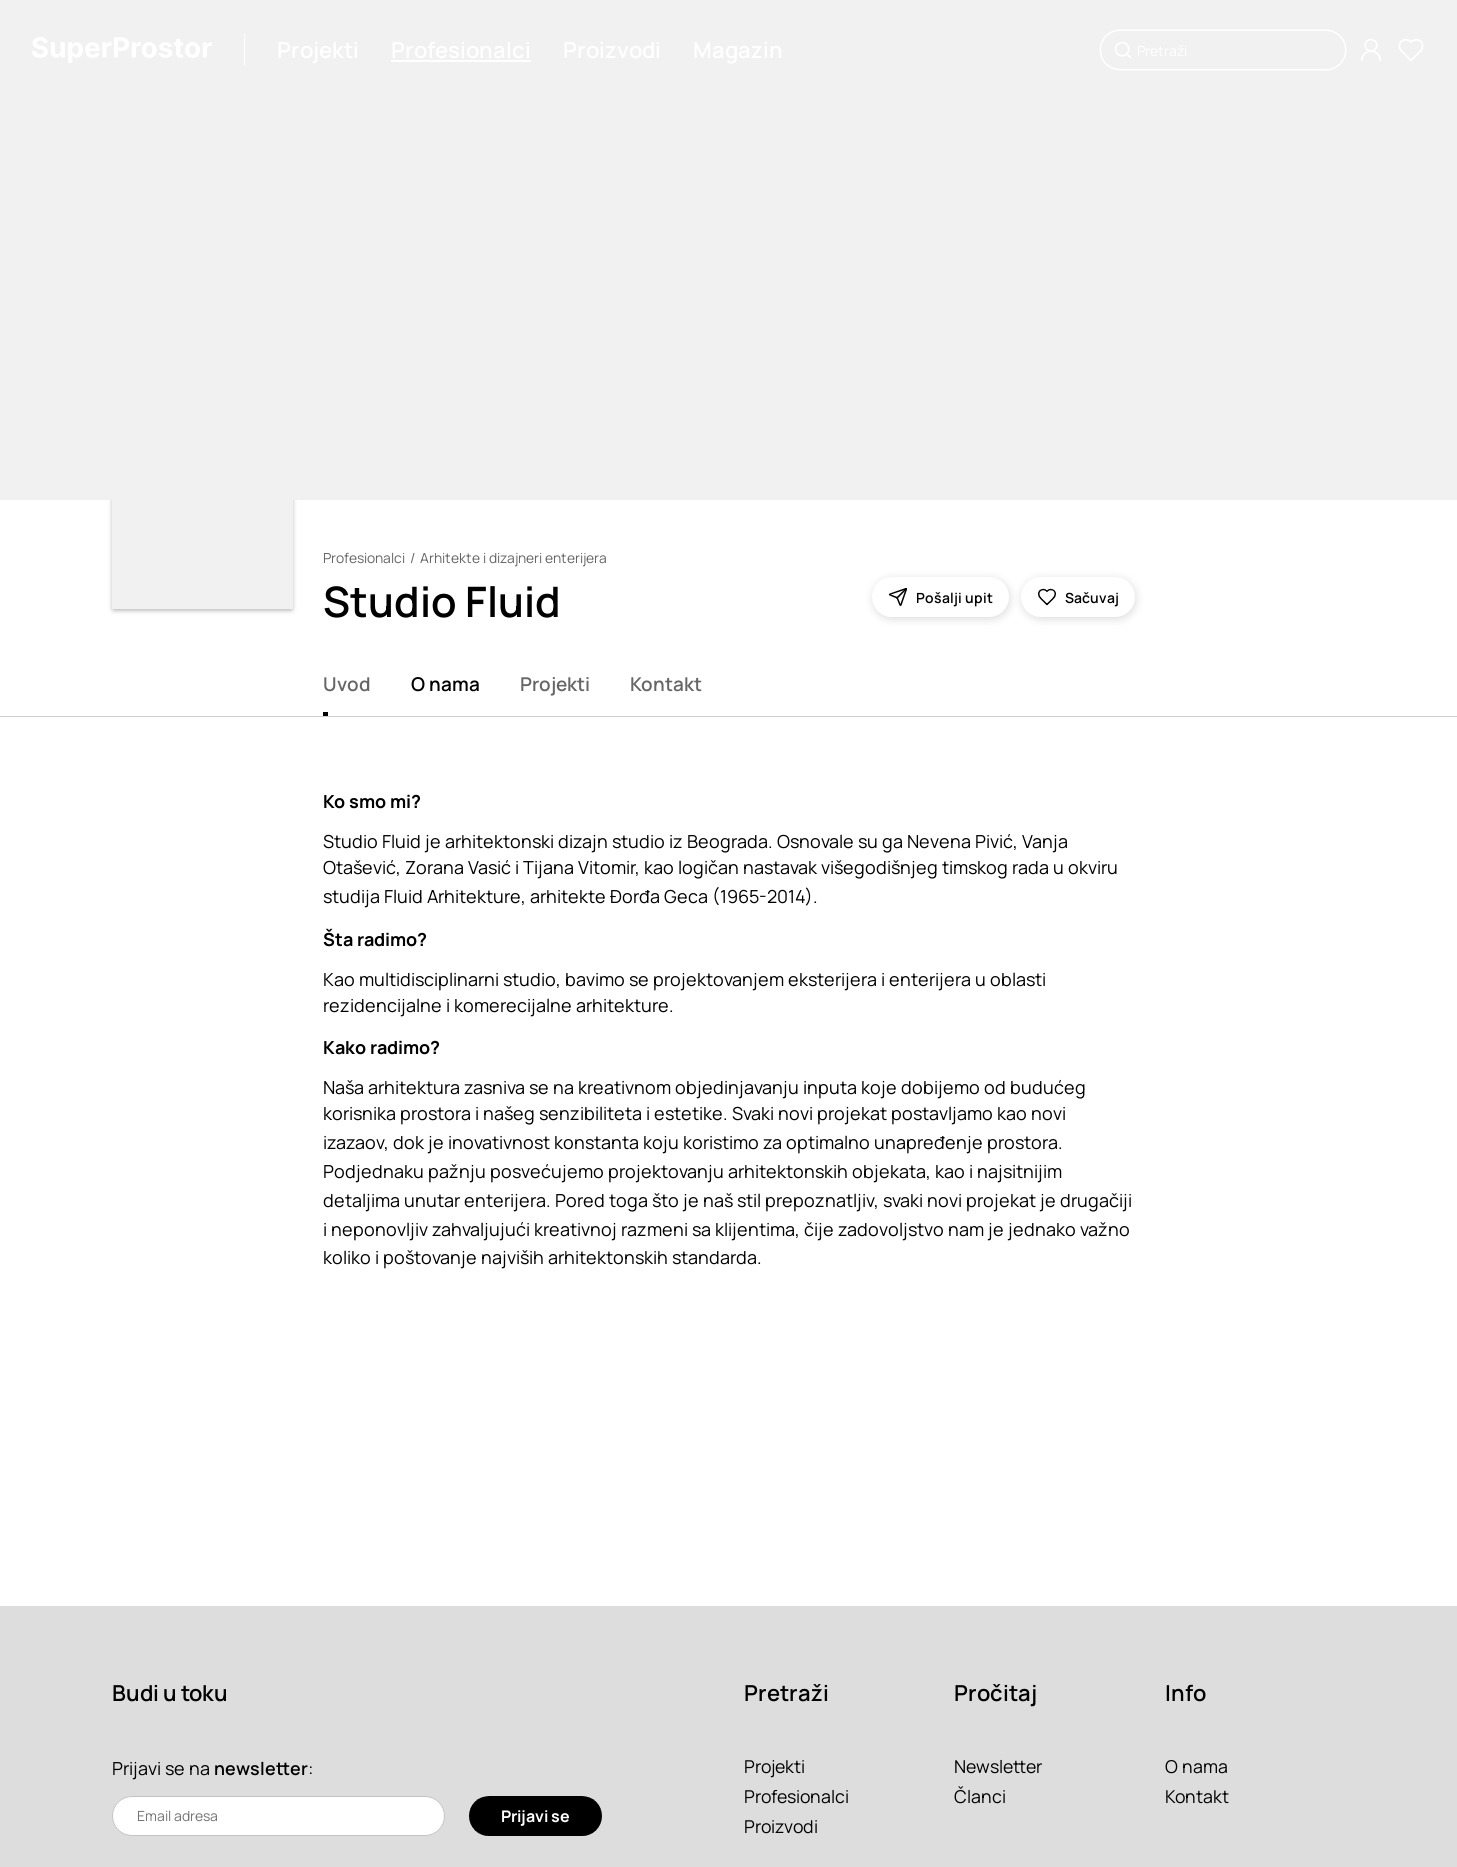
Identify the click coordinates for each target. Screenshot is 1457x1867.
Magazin (738, 50)
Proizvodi (612, 50)
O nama (445, 684)
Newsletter (999, 1766)
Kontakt (666, 684)
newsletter (261, 1768)
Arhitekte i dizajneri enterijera (514, 557)
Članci (980, 1796)
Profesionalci (461, 50)
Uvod (347, 684)
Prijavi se (535, 1816)
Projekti (318, 50)
